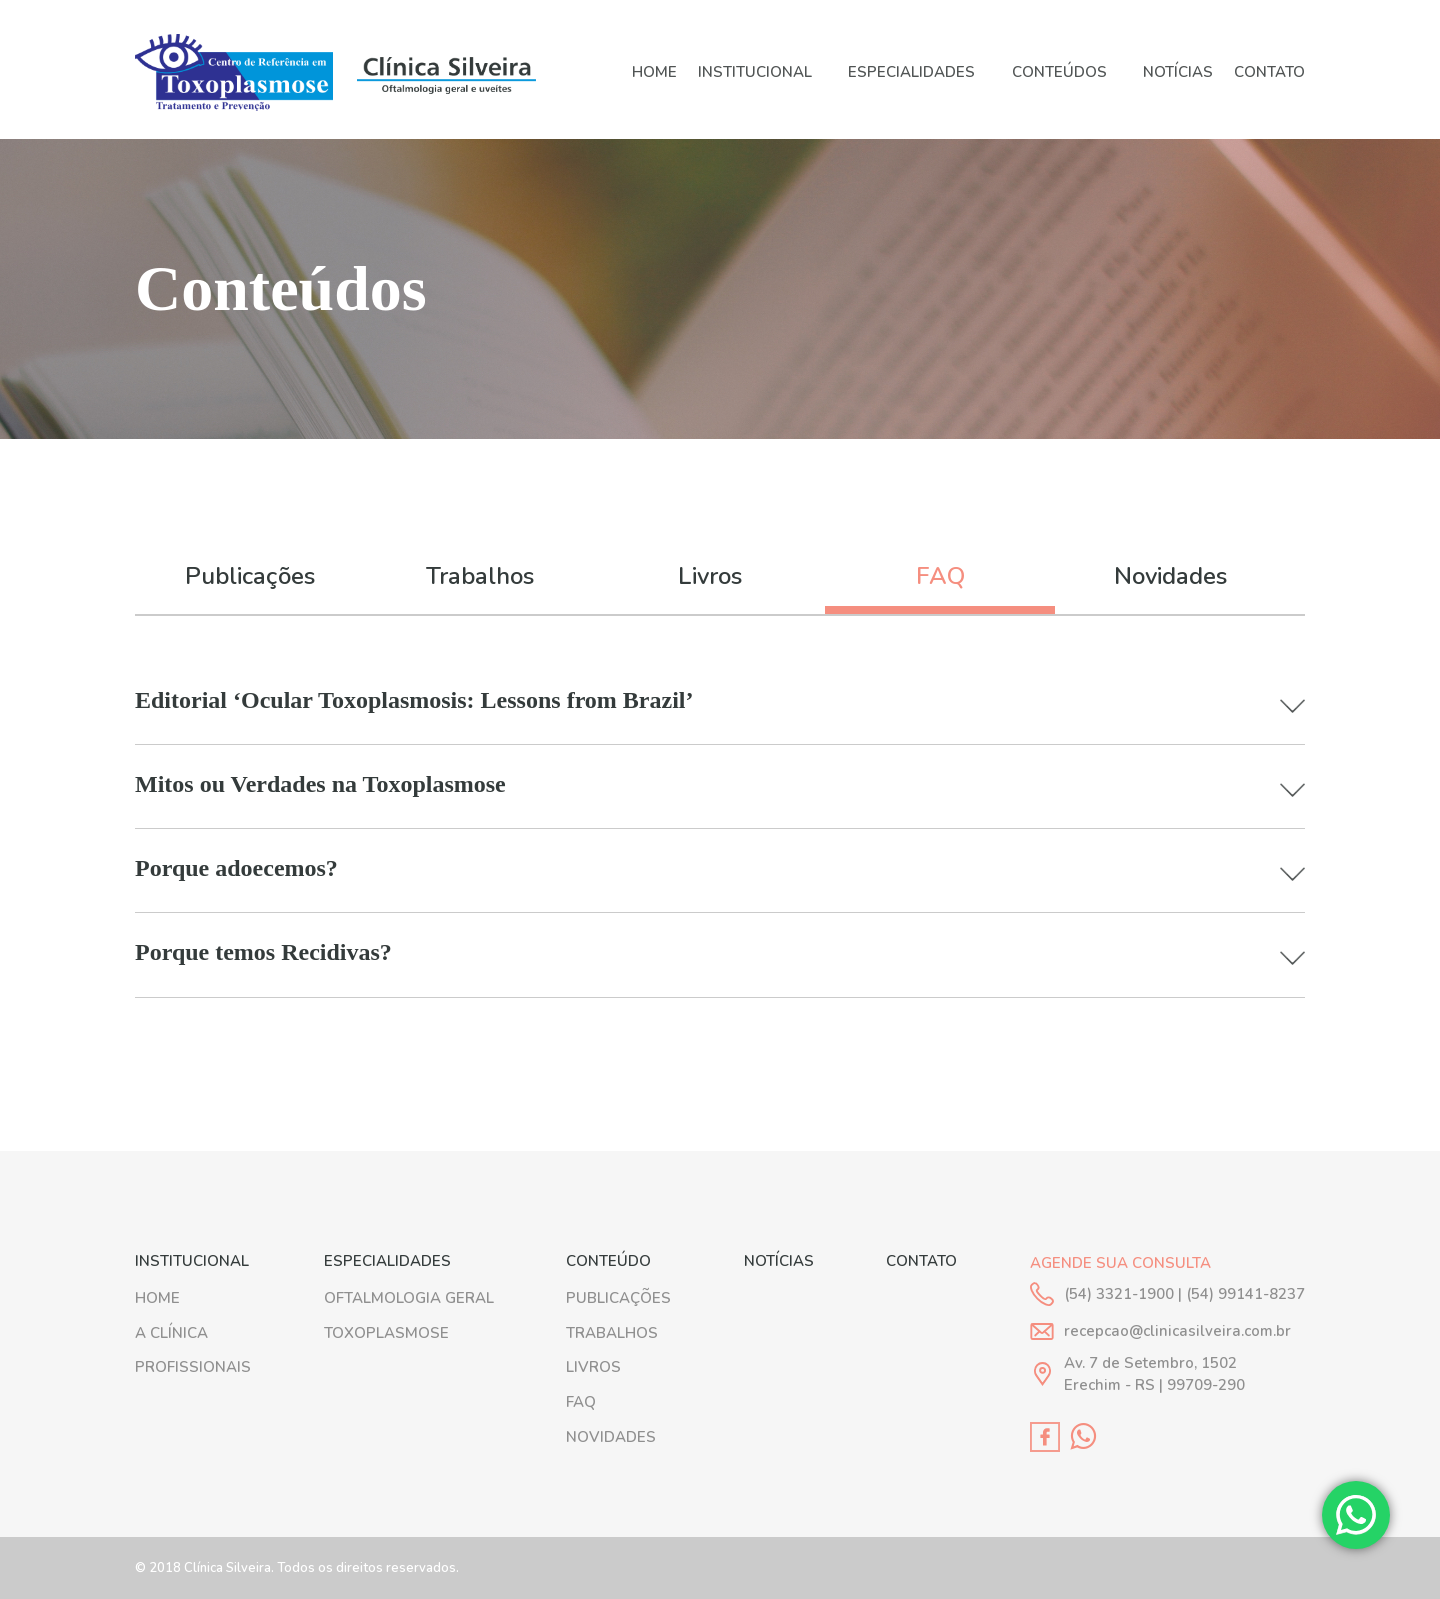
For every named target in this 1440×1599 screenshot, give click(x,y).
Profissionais (193, 1367)
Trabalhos (480, 576)
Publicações (250, 576)
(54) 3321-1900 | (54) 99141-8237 (1184, 1294)
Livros (710, 576)
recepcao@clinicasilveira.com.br (1177, 1331)
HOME (654, 72)
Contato (1269, 72)
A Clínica (171, 1333)
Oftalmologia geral (409, 1298)
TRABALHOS (612, 1333)
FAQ (940, 576)
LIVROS (593, 1367)
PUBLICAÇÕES (618, 1298)
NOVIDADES (611, 1437)
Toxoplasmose (386, 1333)
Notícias (1178, 72)
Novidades (1170, 576)
